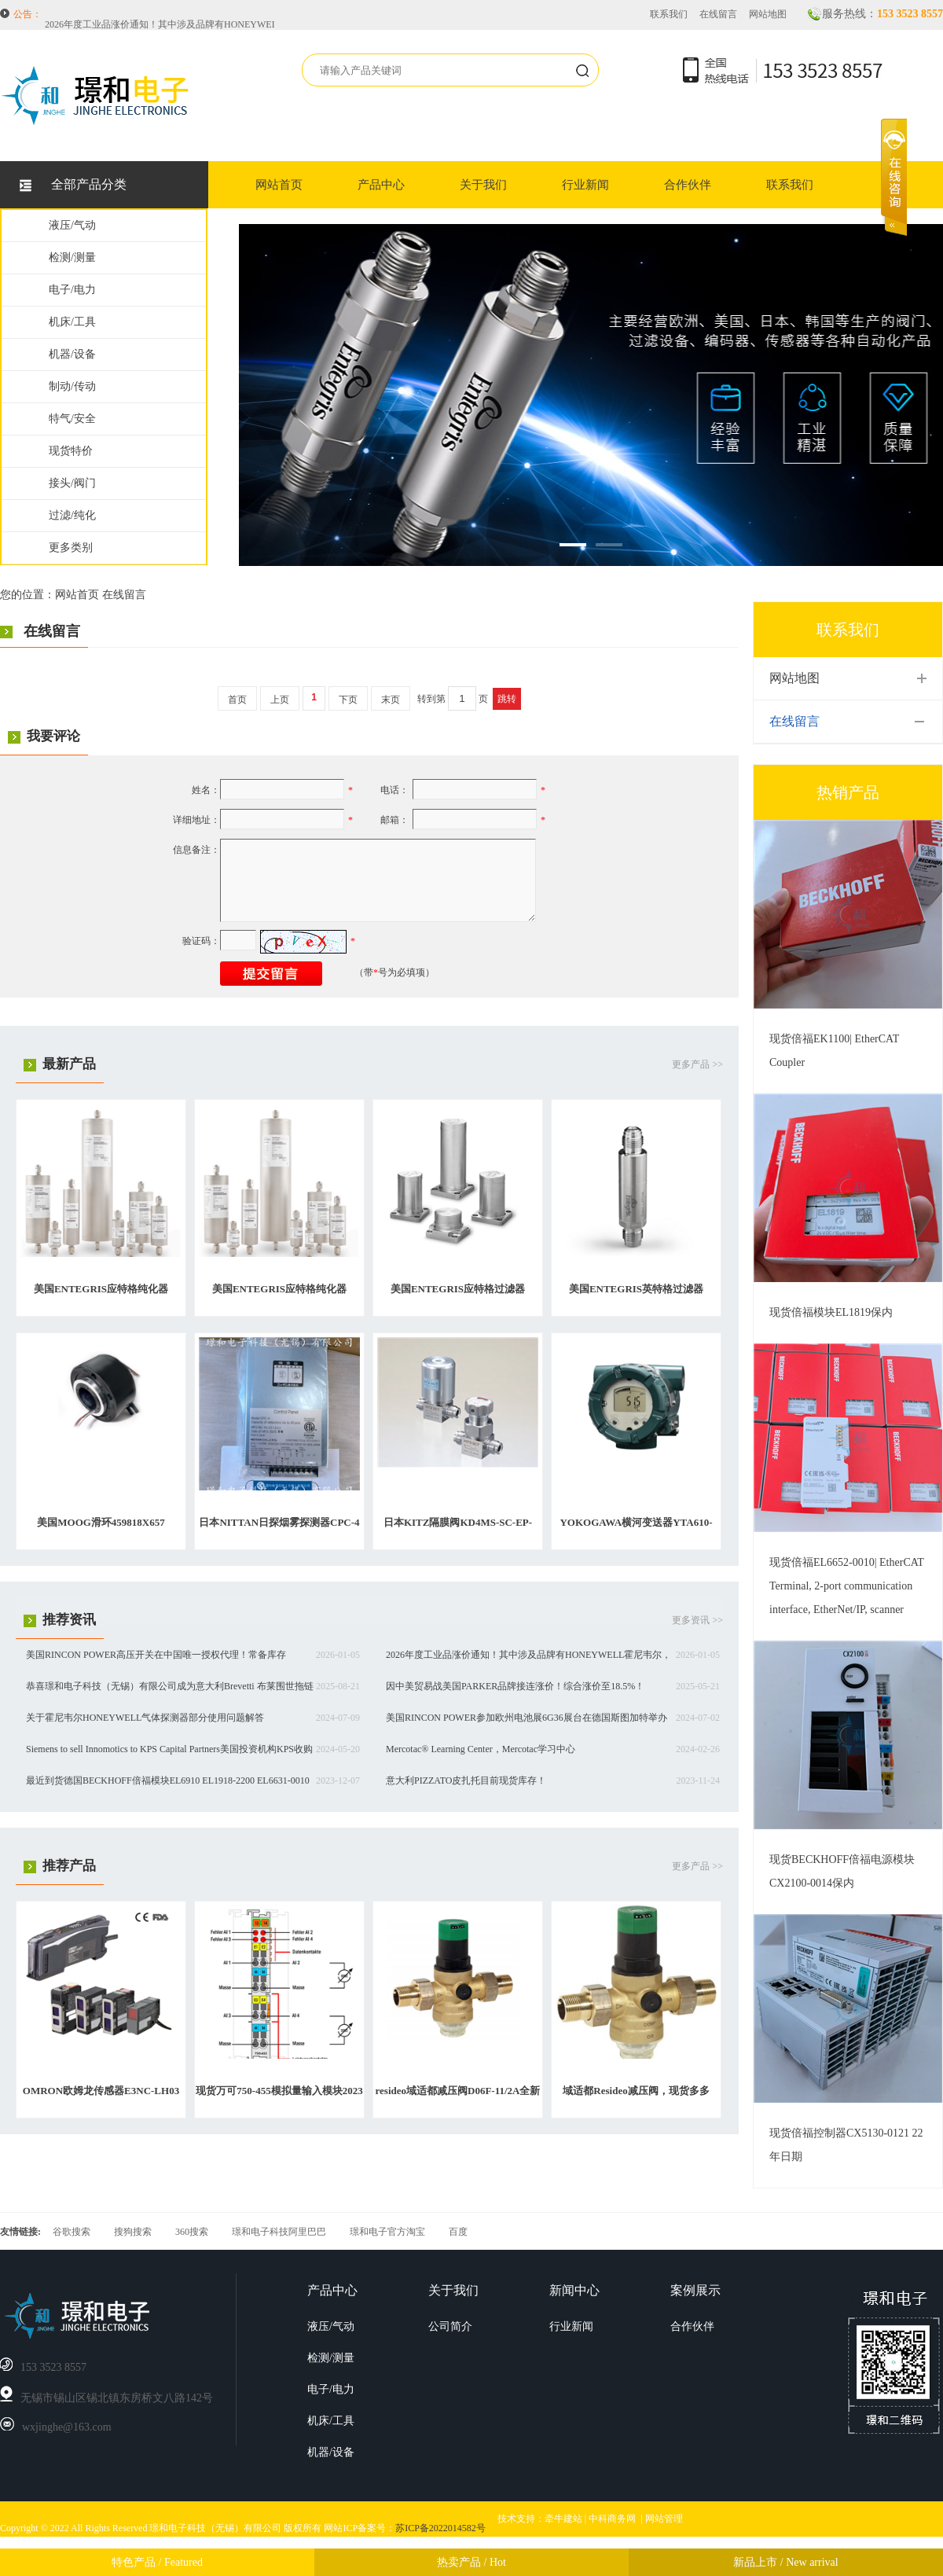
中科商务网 (612, 2518)
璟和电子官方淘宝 (387, 2231)
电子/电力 (72, 290)
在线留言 (718, 14)
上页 (279, 699)
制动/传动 (72, 386)
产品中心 (381, 184)
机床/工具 (72, 322)
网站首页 (279, 184)
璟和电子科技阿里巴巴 (279, 2231)
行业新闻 (585, 184)
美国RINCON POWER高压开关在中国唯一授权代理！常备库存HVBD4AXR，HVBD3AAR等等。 (245, 14)
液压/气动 (72, 225)
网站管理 (664, 2518)
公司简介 (450, 2326)
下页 (348, 699)
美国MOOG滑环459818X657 (101, 1522)
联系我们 (669, 14)
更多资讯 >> (697, 1620)
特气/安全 (72, 418)
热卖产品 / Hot (471, 2562)
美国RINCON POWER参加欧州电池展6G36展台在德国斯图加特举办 (526, 1717)
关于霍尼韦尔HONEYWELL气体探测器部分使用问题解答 (145, 1717)
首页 (237, 699)
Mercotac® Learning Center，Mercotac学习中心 (480, 1749)
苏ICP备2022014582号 (440, 2528)
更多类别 (71, 547)
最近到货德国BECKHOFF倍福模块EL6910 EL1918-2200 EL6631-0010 (168, 1780)
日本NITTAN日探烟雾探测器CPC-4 (279, 1522)
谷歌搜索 (71, 2231)
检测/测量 (72, 257)
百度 (458, 2231)
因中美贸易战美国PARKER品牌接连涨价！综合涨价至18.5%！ (515, 1686)
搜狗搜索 (133, 2231)
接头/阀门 (72, 483)
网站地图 (768, 14)
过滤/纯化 (72, 515)
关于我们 (483, 184)
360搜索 (191, 2231)
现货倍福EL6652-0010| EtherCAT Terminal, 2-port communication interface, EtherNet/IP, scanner (846, 1585)
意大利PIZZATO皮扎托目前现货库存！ (466, 1780)
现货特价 (71, 451)
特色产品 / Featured (157, 2562)
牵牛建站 (563, 2518)
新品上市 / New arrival (785, 2562)
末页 (390, 699)
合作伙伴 (687, 184)
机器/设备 (72, 354)
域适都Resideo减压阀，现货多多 (636, 2090)
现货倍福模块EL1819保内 (831, 1312)
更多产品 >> (697, 1064)
